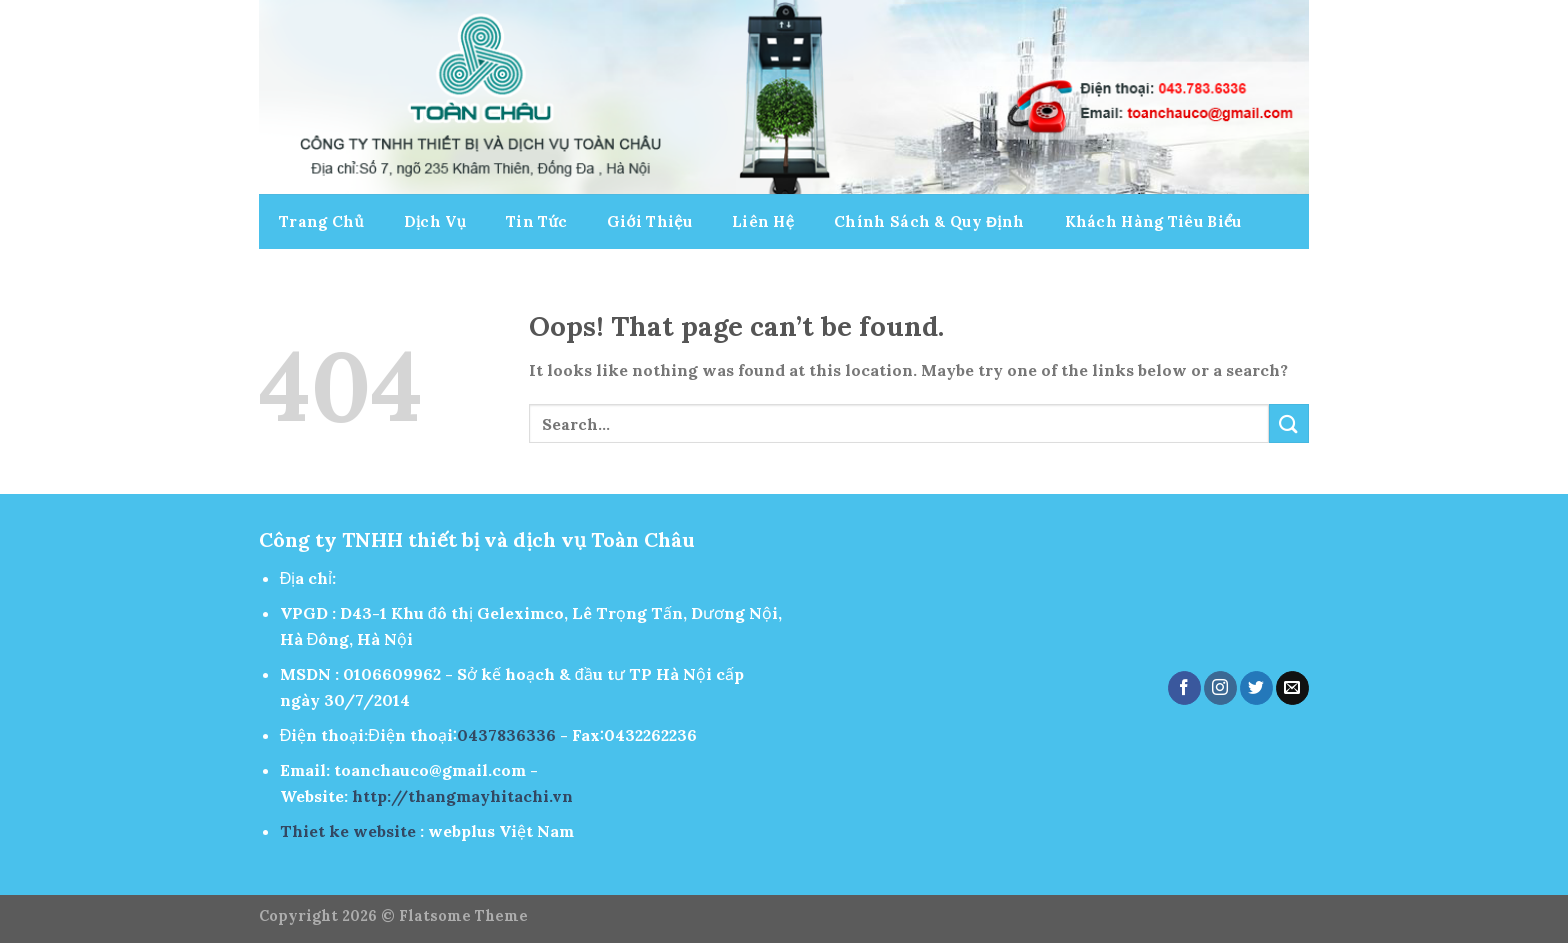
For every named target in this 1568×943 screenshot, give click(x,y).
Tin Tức (536, 221)
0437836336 (506, 735)
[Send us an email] (1292, 688)
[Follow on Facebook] (1184, 688)
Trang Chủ (321, 221)
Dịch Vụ (435, 221)
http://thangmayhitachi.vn (462, 796)
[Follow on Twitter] (1256, 688)
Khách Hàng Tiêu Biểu (1153, 221)
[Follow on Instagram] (1220, 688)
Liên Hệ (763, 221)
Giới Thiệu (649, 221)
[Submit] (1289, 423)
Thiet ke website (348, 831)
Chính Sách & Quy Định (929, 221)
